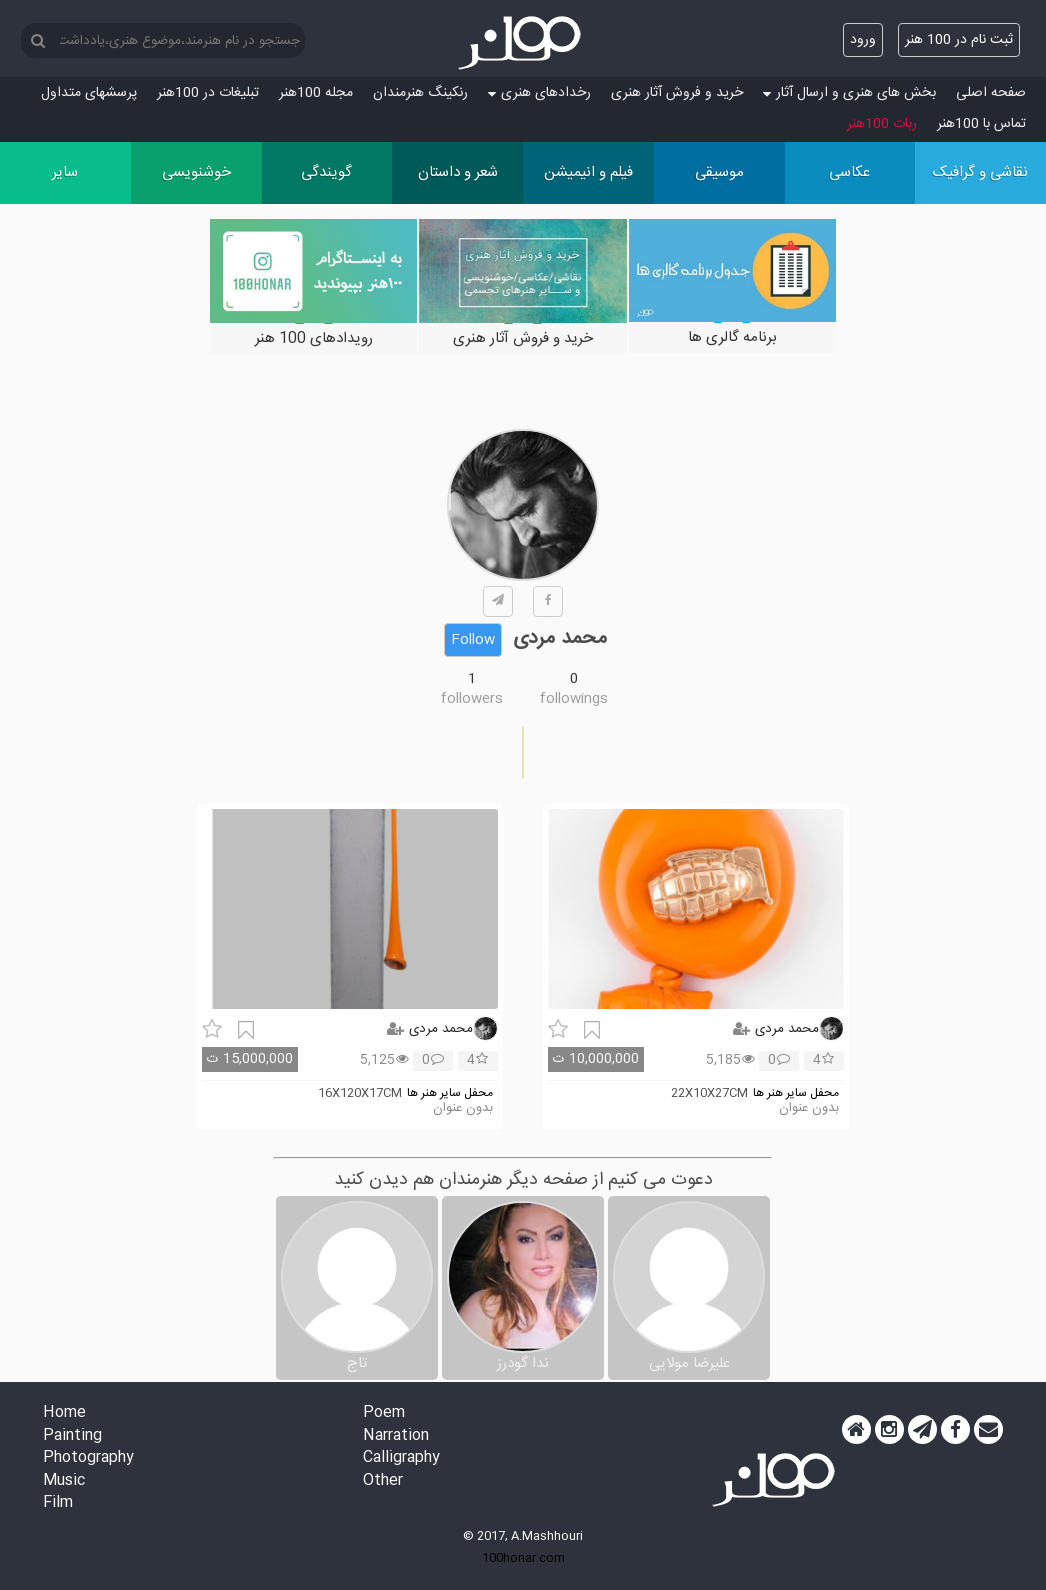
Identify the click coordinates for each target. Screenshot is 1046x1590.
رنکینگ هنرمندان (420, 93)
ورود (863, 40)
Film (58, 1503)
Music (64, 1481)
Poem (384, 1413)
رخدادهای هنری (539, 93)
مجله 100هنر (316, 93)
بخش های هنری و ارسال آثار (849, 93)
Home (64, 1413)
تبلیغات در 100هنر (208, 93)
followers (472, 699)
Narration (396, 1436)
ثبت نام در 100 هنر (959, 40)
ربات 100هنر (882, 124)
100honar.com (523, 1558)
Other (383, 1481)
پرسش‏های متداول (89, 93)
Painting (72, 1436)
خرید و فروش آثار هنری (677, 93)
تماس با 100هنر (981, 124)
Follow (473, 640)
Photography (88, 1458)
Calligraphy (401, 1458)
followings (574, 699)
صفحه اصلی (991, 93)
